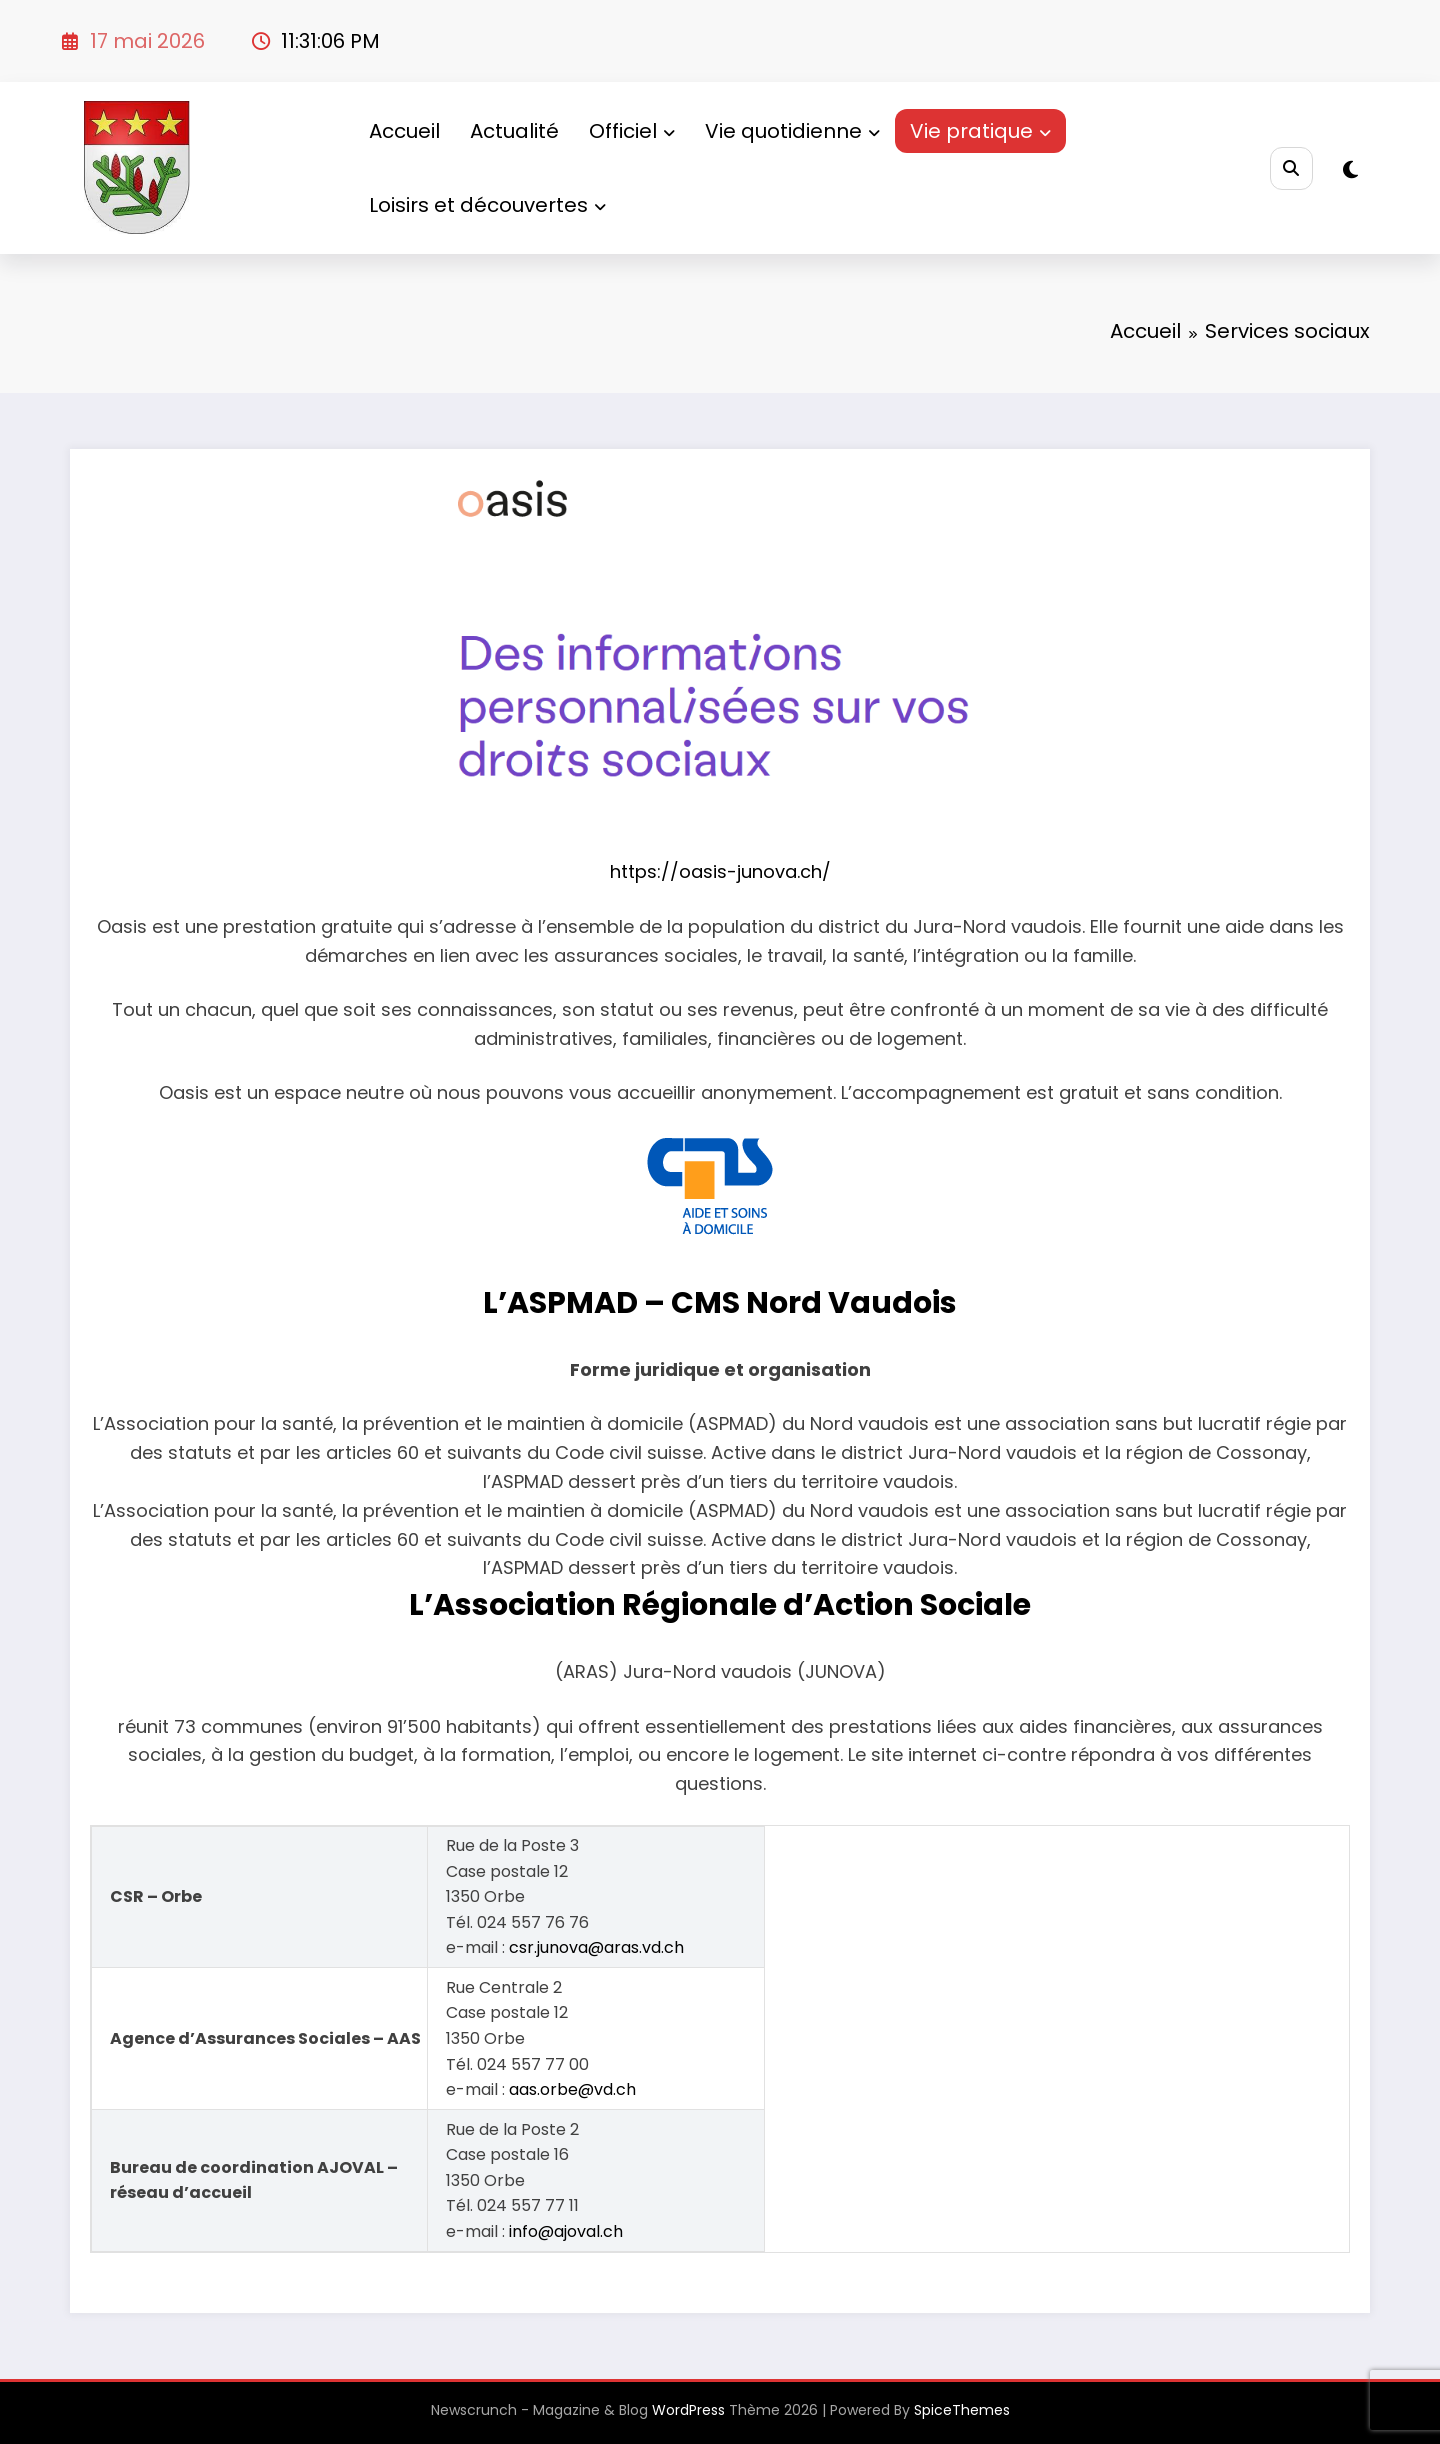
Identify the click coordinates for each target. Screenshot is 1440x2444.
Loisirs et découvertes (487, 205)
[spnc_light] (1350, 170)
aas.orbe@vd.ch (572, 2089)
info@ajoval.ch (566, 2231)
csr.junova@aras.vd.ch (596, 1947)
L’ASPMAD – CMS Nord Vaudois (720, 1303)
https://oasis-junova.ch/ (720, 871)
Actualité (514, 131)
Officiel (632, 131)
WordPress (688, 2410)
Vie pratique (980, 131)
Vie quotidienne (792, 131)
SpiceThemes (962, 2410)
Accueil (404, 131)
